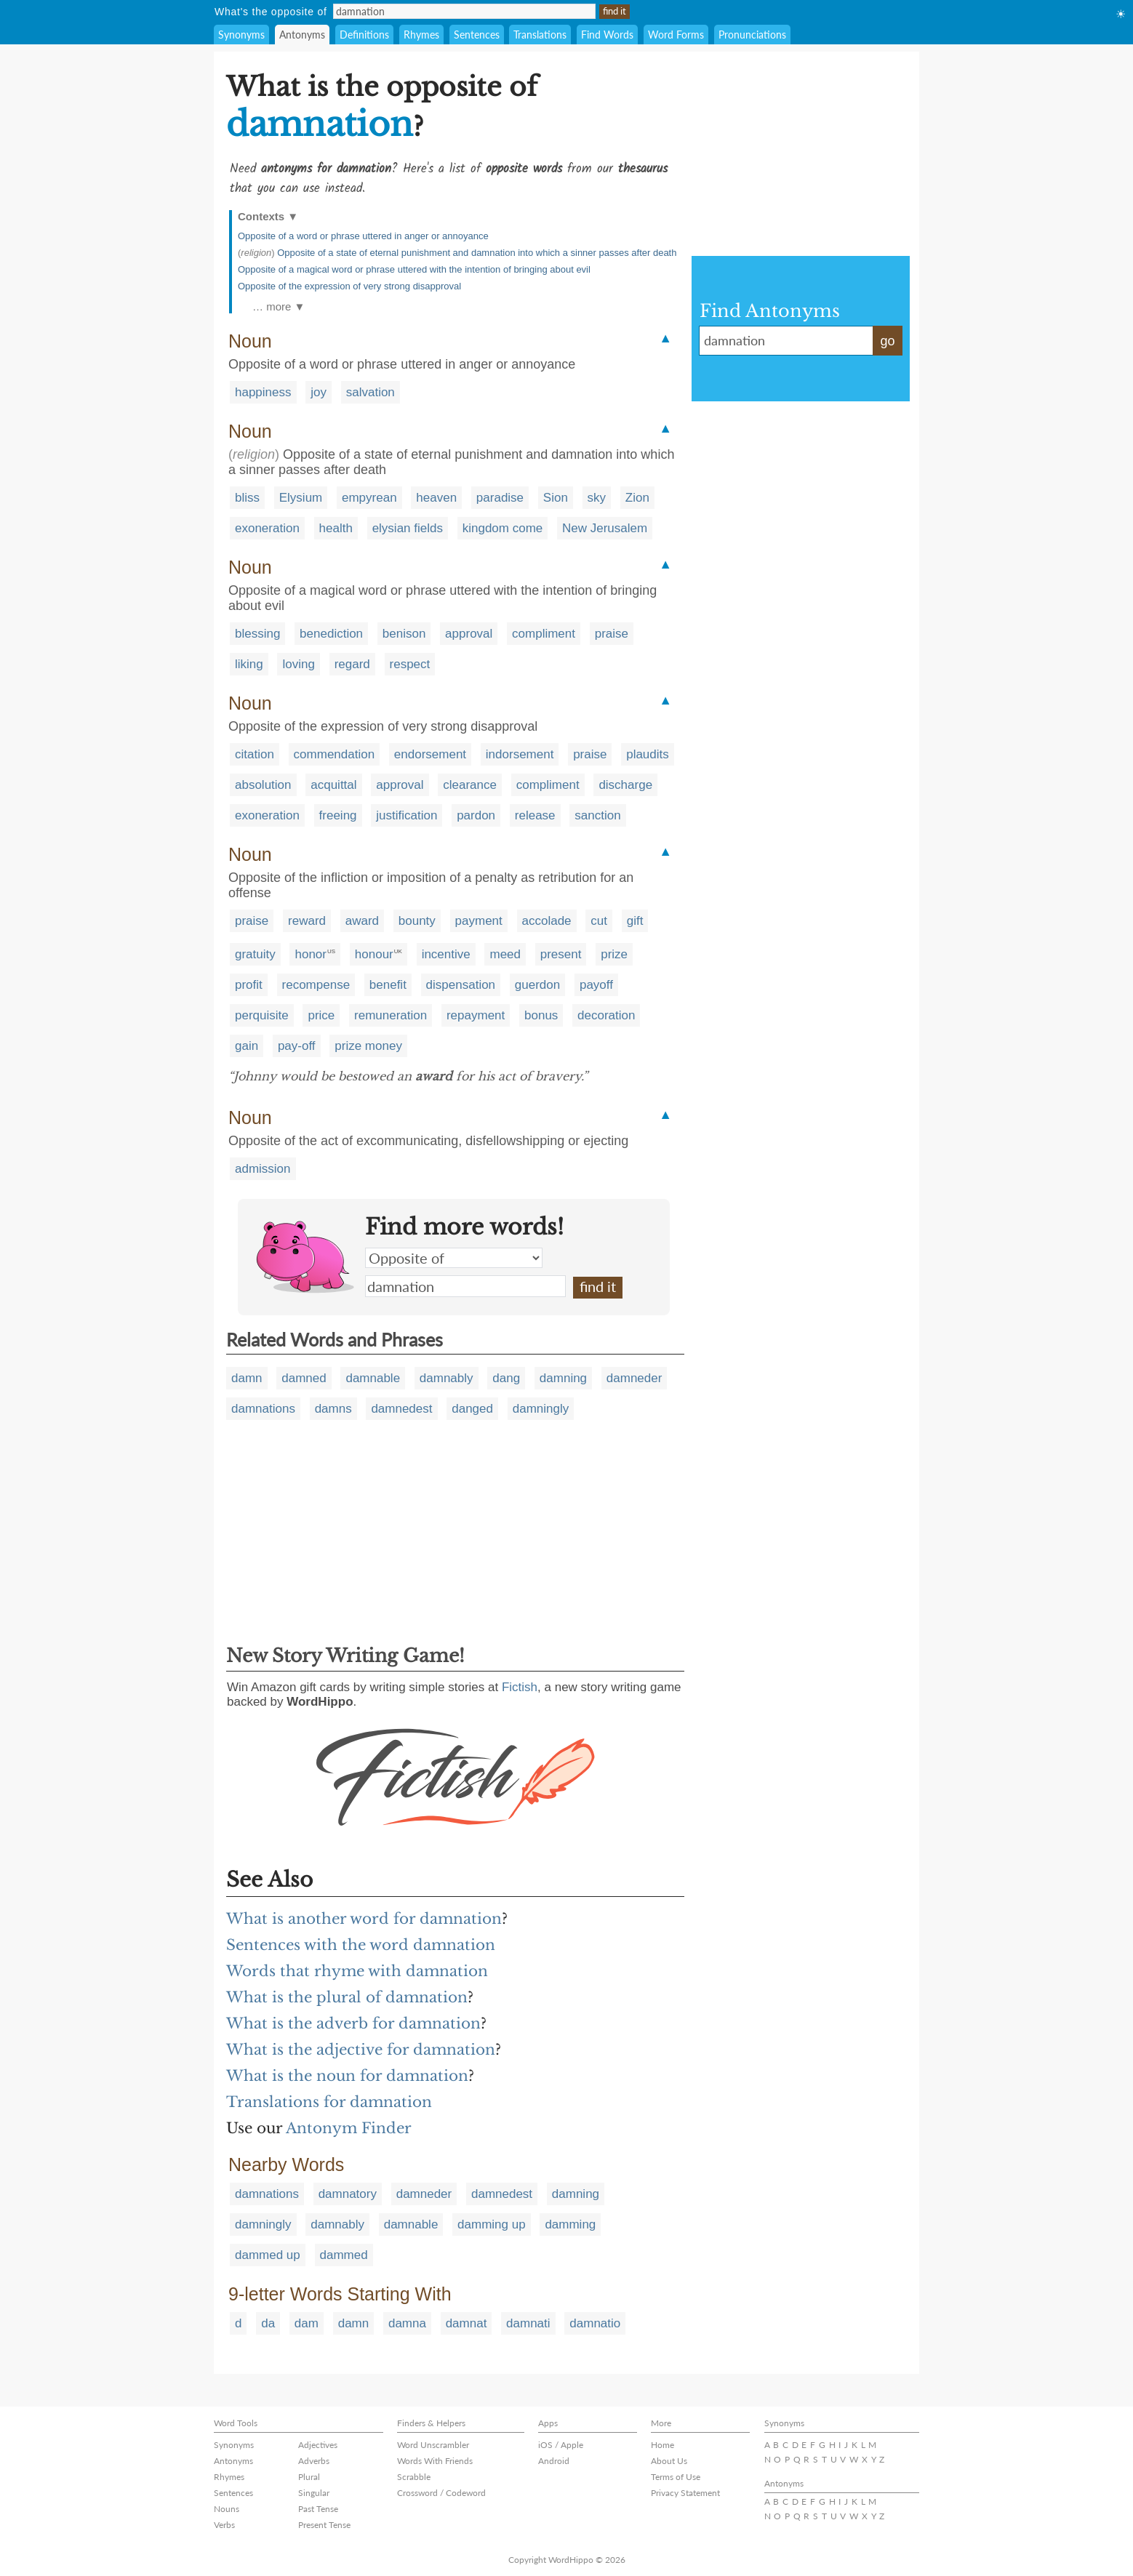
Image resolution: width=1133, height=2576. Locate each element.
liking (249, 664)
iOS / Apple (560, 2444)
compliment (543, 634)
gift (635, 921)
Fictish (519, 1687)
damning (563, 1378)
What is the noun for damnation (347, 2076)
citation (254, 754)
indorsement (520, 754)
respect (410, 664)
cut (598, 921)
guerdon (537, 985)
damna (407, 2323)
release (535, 815)
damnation (465, 1286)
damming (570, 2224)
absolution (263, 785)
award (362, 921)
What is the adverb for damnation (353, 2023)
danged (472, 1409)
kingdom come (503, 528)
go (887, 341)
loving (298, 664)
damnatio (594, 2323)
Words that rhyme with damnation (357, 1971)
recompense (316, 985)
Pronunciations (752, 34)
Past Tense (318, 2508)
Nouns (226, 2508)
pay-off (297, 1046)
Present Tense (324, 2524)
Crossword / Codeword (441, 2492)
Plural (309, 2476)
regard (352, 664)
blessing (257, 634)
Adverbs (313, 2460)
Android (553, 2460)
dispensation (460, 985)
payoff (596, 985)
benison (404, 634)
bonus (541, 1015)
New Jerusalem (604, 528)
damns (333, 1409)
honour (374, 954)
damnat (466, 2323)
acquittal (333, 785)
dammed (344, 2255)
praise (611, 634)
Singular (313, 2492)
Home (662, 2444)
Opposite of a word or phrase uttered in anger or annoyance (363, 235)
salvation (370, 392)
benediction (331, 634)
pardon (476, 815)
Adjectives (317, 2444)
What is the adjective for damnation (360, 2049)
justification (406, 815)
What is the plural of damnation (347, 1997)
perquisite (262, 1015)
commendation (334, 754)
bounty (417, 921)
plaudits (647, 754)
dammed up (267, 2255)
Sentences (477, 34)
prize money (368, 1046)
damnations (263, 1409)
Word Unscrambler (433, 2444)
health (336, 528)
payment (479, 921)
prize (614, 954)
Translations (539, 34)
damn (247, 1378)
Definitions (364, 34)
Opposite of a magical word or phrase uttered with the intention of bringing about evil (414, 269)
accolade (547, 921)
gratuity (255, 954)
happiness (263, 392)
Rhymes (421, 34)
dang (506, 1378)
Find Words (607, 34)
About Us (669, 2460)
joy (319, 392)
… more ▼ (278, 306)
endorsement (430, 754)
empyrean (369, 498)
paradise (500, 498)
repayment (476, 1015)
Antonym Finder (349, 2128)
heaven (436, 498)
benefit (388, 985)
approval (468, 634)
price (321, 1015)
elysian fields (407, 528)
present (561, 954)
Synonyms (241, 34)
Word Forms (676, 34)
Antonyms (302, 34)
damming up (491, 2224)
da (268, 2323)
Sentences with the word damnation (360, 1945)
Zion (637, 498)
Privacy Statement (685, 2492)
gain (246, 1046)
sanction (597, 815)
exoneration (267, 528)
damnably (446, 1378)
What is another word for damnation (364, 1918)
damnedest (401, 1409)
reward (307, 921)
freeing (338, 815)
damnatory (348, 2194)
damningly (541, 1409)
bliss (247, 498)
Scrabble (414, 2476)
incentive (446, 954)
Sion (555, 498)
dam (307, 2323)
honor (310, 954)
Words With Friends (435, 2460)
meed (505, 954)
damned (303, 1378)
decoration (606, 1015)
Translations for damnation (329, 2102)
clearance (470, 785)
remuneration (390, 1015)
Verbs (224, 2524)
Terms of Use (675, 2476)
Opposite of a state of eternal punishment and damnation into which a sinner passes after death (476, 252)
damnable (372, 1378)
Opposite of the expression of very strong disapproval (349, 286)
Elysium (301, 498)
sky (597, 498)
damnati (528, 2323)
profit (249, 985)
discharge (625, 785)
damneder (634, 1378)
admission (263, 1169)
